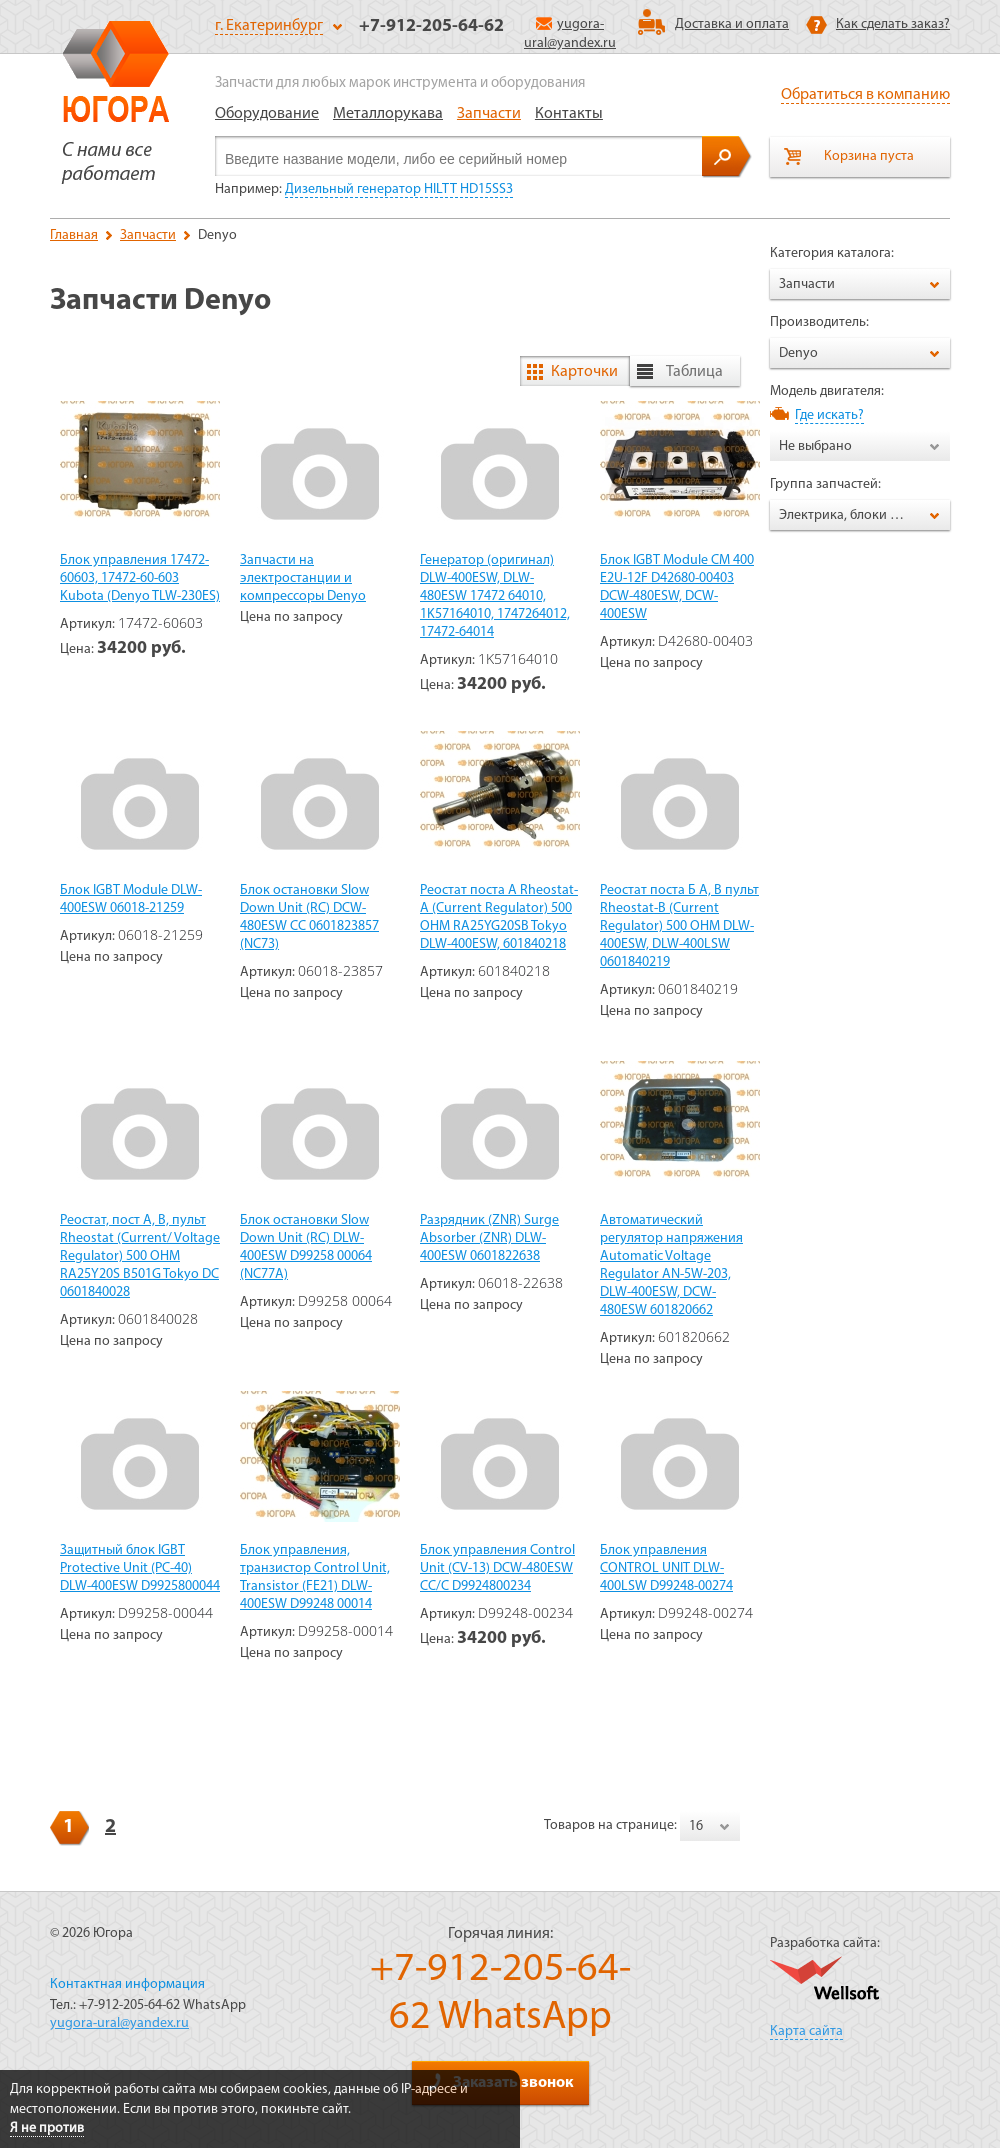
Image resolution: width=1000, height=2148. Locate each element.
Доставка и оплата (732, 24)
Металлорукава (388, 114)
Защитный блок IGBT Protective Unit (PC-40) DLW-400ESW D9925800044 (140, 1568)
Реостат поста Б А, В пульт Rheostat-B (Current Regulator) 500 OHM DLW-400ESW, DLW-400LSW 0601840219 (679, 926)
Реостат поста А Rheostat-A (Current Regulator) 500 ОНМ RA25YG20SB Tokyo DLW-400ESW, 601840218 (499, 917)
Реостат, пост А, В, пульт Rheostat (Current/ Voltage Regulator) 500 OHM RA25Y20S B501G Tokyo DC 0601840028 (140, 1256)
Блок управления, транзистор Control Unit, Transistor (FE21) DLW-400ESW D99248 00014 (315, 1577)
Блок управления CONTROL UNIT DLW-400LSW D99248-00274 (666, 1568)
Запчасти (489, 114)
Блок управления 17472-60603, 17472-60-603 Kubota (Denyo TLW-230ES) (140, 578)
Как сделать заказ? (893, 24)
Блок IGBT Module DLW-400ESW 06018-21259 (131, 899)
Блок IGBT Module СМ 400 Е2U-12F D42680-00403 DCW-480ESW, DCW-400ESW (677, 587)
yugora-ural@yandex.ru (119, 2023)
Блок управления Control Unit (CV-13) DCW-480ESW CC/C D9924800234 (497, 1568)
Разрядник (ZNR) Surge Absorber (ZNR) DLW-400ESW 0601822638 (489, 1238)
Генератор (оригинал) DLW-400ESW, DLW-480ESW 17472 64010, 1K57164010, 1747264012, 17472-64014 (495, 596)
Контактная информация (127, 1984)
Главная (74, 235)
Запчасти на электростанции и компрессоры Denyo (303, 578)
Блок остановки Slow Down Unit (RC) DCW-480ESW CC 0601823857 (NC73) (309, 917)
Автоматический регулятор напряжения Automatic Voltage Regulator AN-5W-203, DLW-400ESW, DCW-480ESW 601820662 (671, 1265)
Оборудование (267, 114)
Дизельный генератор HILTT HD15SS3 (399, 189)
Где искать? (829, 415)
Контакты (569, 114)
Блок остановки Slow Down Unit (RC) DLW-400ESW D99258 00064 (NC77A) (306, 1247)
